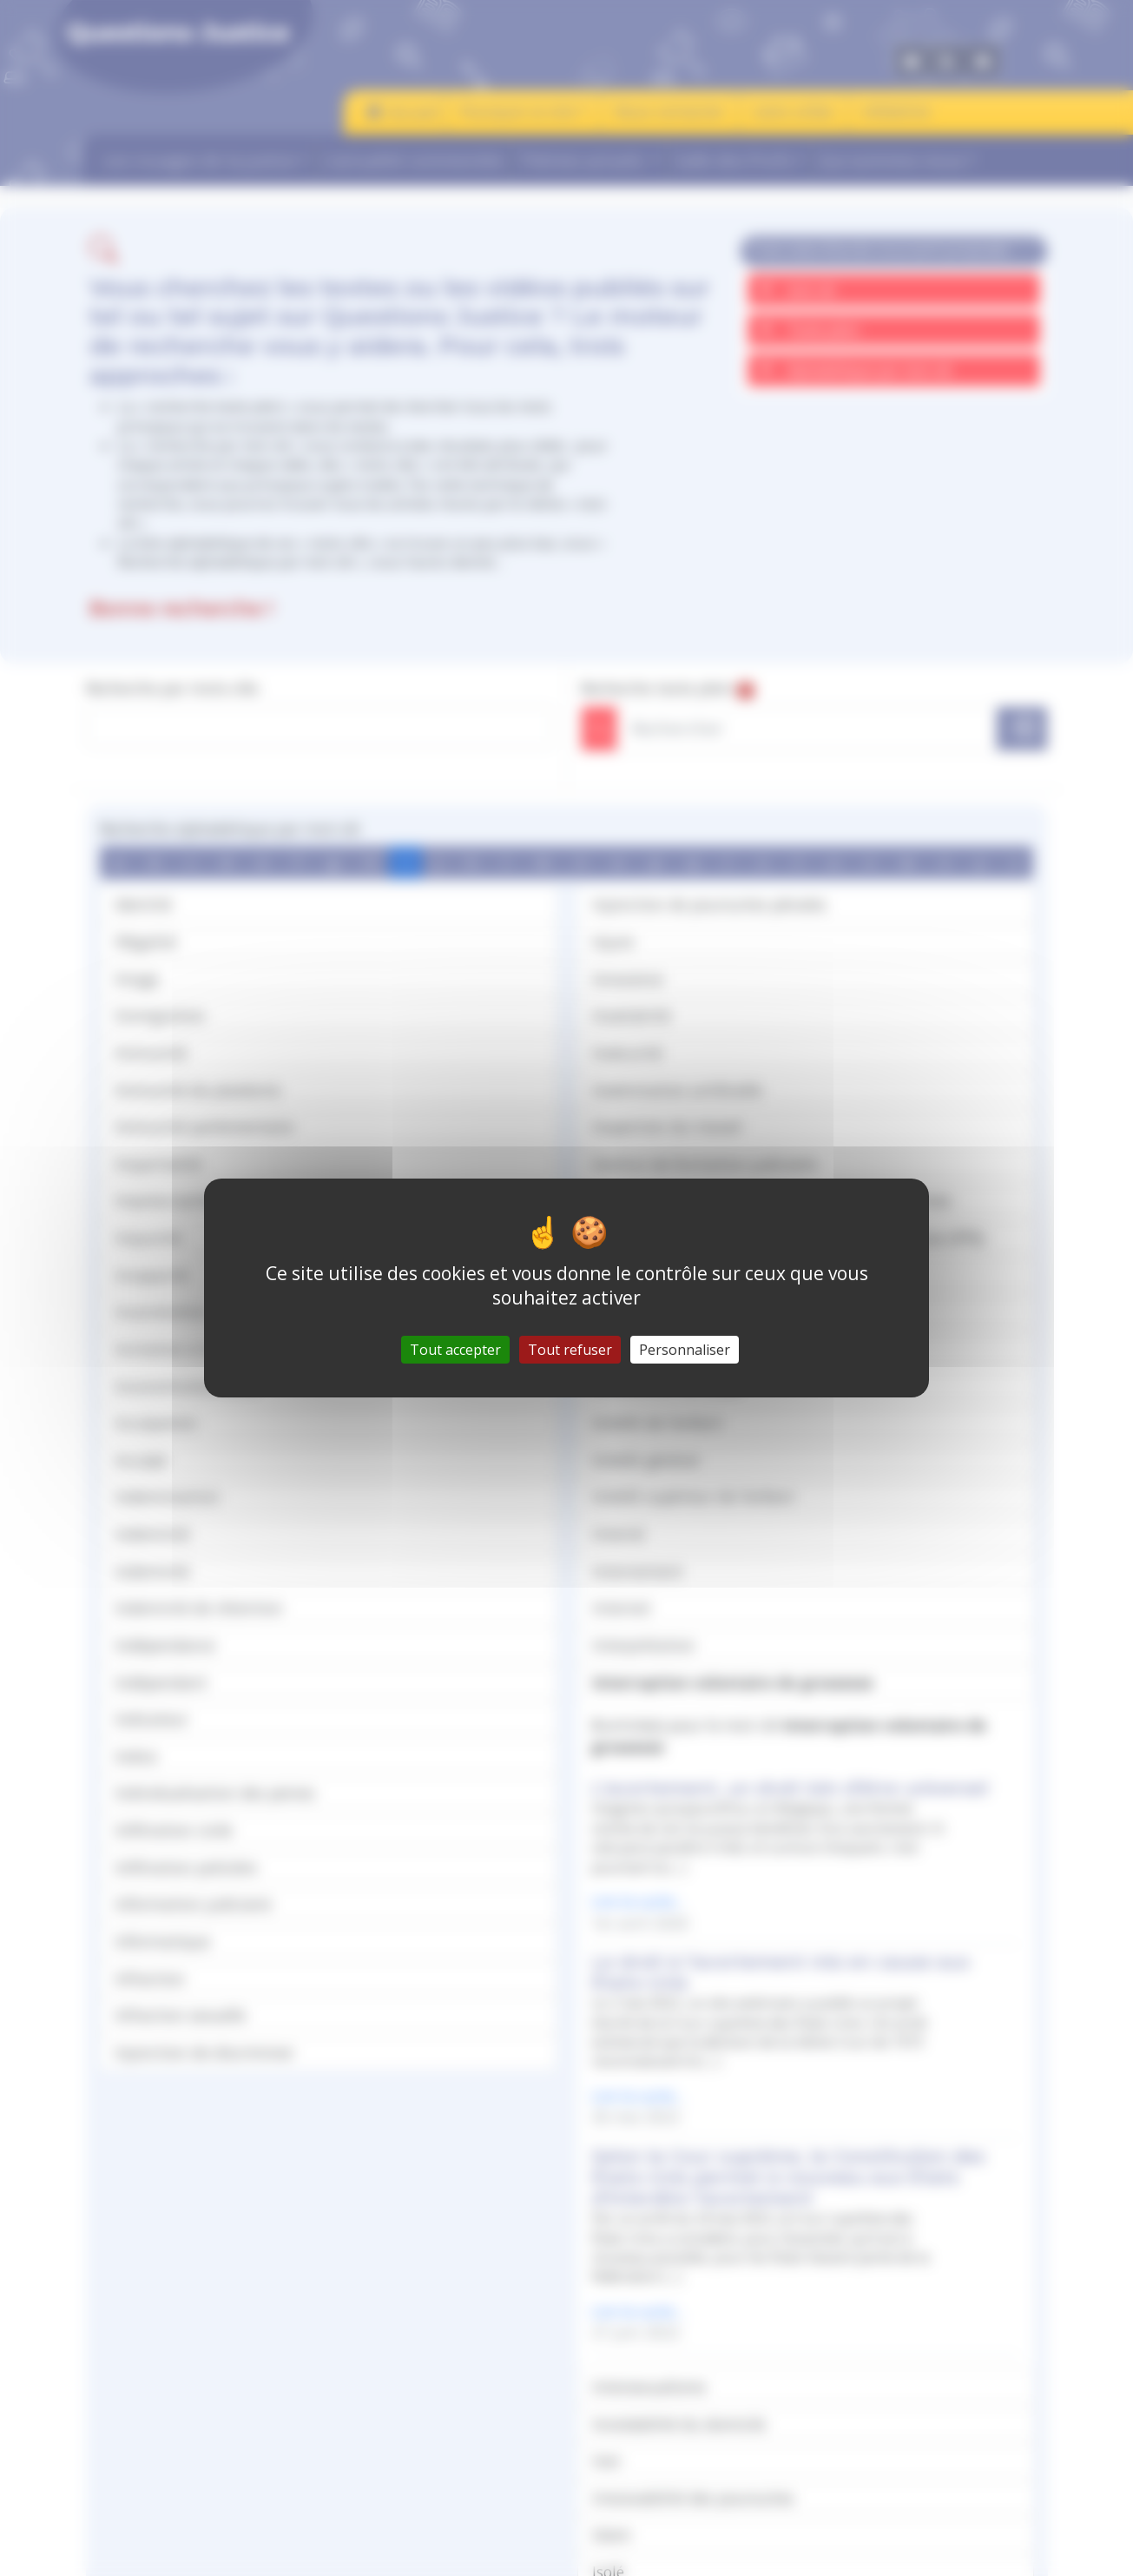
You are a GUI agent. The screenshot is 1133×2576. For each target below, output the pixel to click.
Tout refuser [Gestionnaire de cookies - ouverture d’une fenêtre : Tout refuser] (570, 1349)
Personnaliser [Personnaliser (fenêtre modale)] (684, 1349)
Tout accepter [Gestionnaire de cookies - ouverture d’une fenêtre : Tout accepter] (455, 1349)
